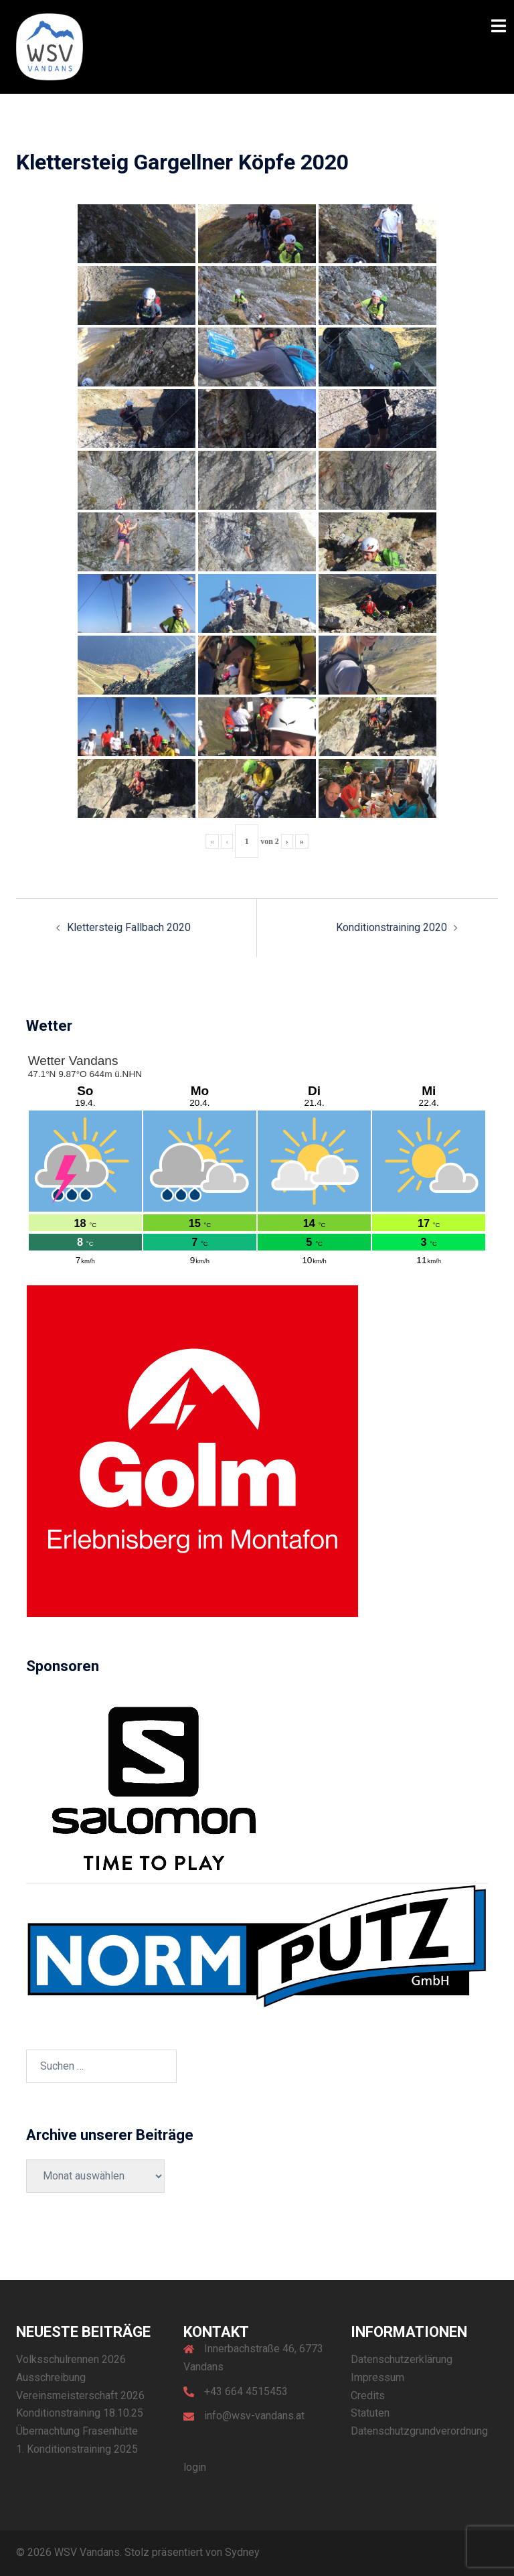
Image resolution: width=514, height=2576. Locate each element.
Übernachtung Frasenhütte (77, 2431)
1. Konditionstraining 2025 (77, 2449)
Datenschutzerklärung (401, 2359)
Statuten (370, 2413)
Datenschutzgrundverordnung (419, 2431)
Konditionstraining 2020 (391, 927)
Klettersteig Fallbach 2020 (129, 927)
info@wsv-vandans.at (254, 2415)
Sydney (242, 2552)
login (194, 2467)
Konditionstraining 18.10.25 (79, 2413)
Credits (368, 2395)
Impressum (377, 2377)
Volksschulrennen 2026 (71, 2359)
